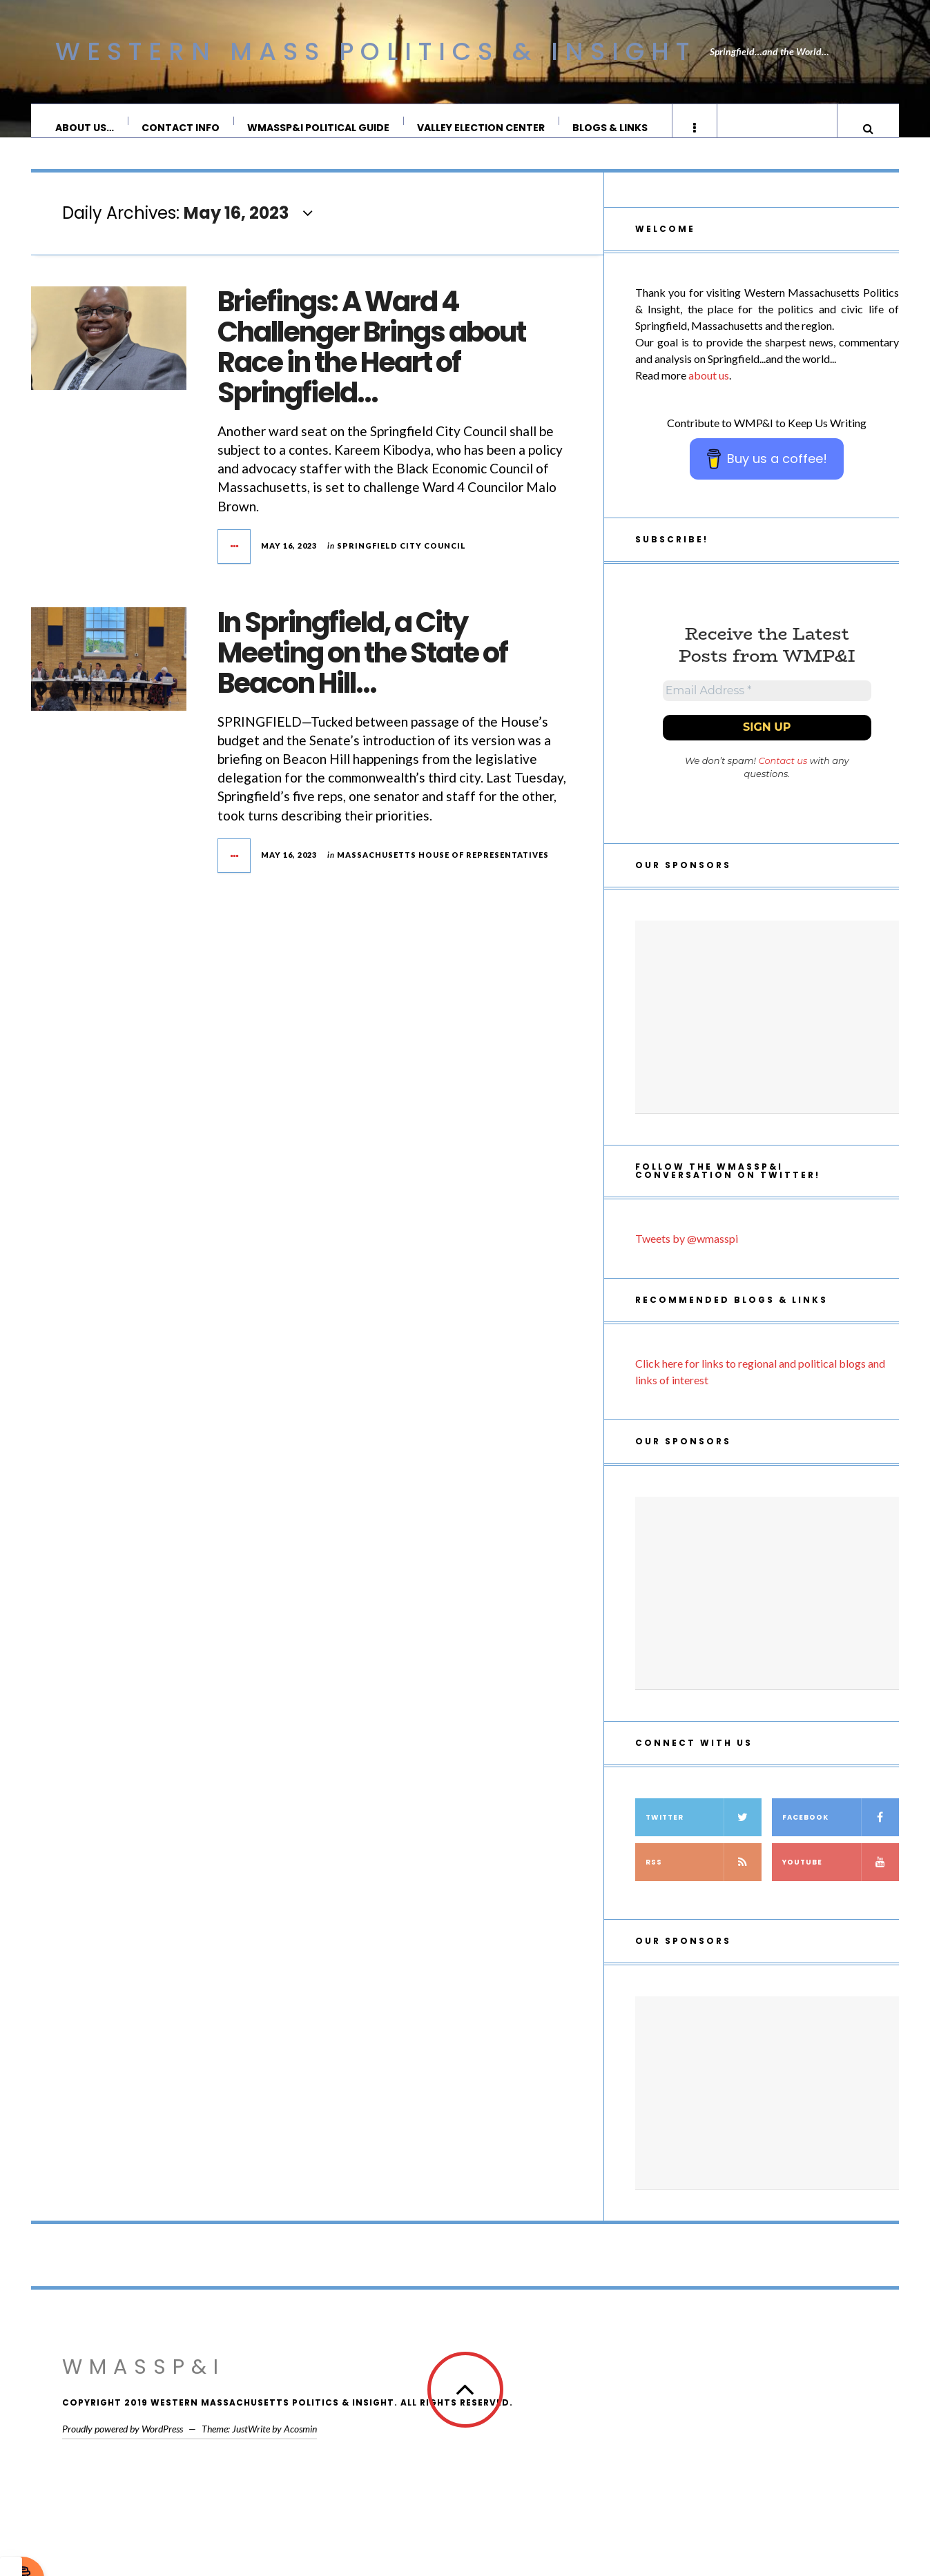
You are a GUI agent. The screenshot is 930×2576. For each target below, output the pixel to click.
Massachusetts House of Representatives (443, 868)
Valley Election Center (481, 128)
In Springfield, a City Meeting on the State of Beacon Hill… (362, 666)
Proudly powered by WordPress (122, 2448)
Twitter (704, 1837)
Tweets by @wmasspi (686, 1257)
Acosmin (300, 2448)
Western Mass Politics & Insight (375, 51)
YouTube (840, 1881)
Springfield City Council (401, 559)
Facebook (840, 1837)
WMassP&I (143, 2386)
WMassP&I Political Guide (319, 128)
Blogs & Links (610, 128)
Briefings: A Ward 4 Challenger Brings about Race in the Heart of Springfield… (371, 361)
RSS (704, 1881)
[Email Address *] (767, 707)
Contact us (782, 779)
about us (708, 388)
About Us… (85, 128)
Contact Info (181, 128)
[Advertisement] (767, 1036)
